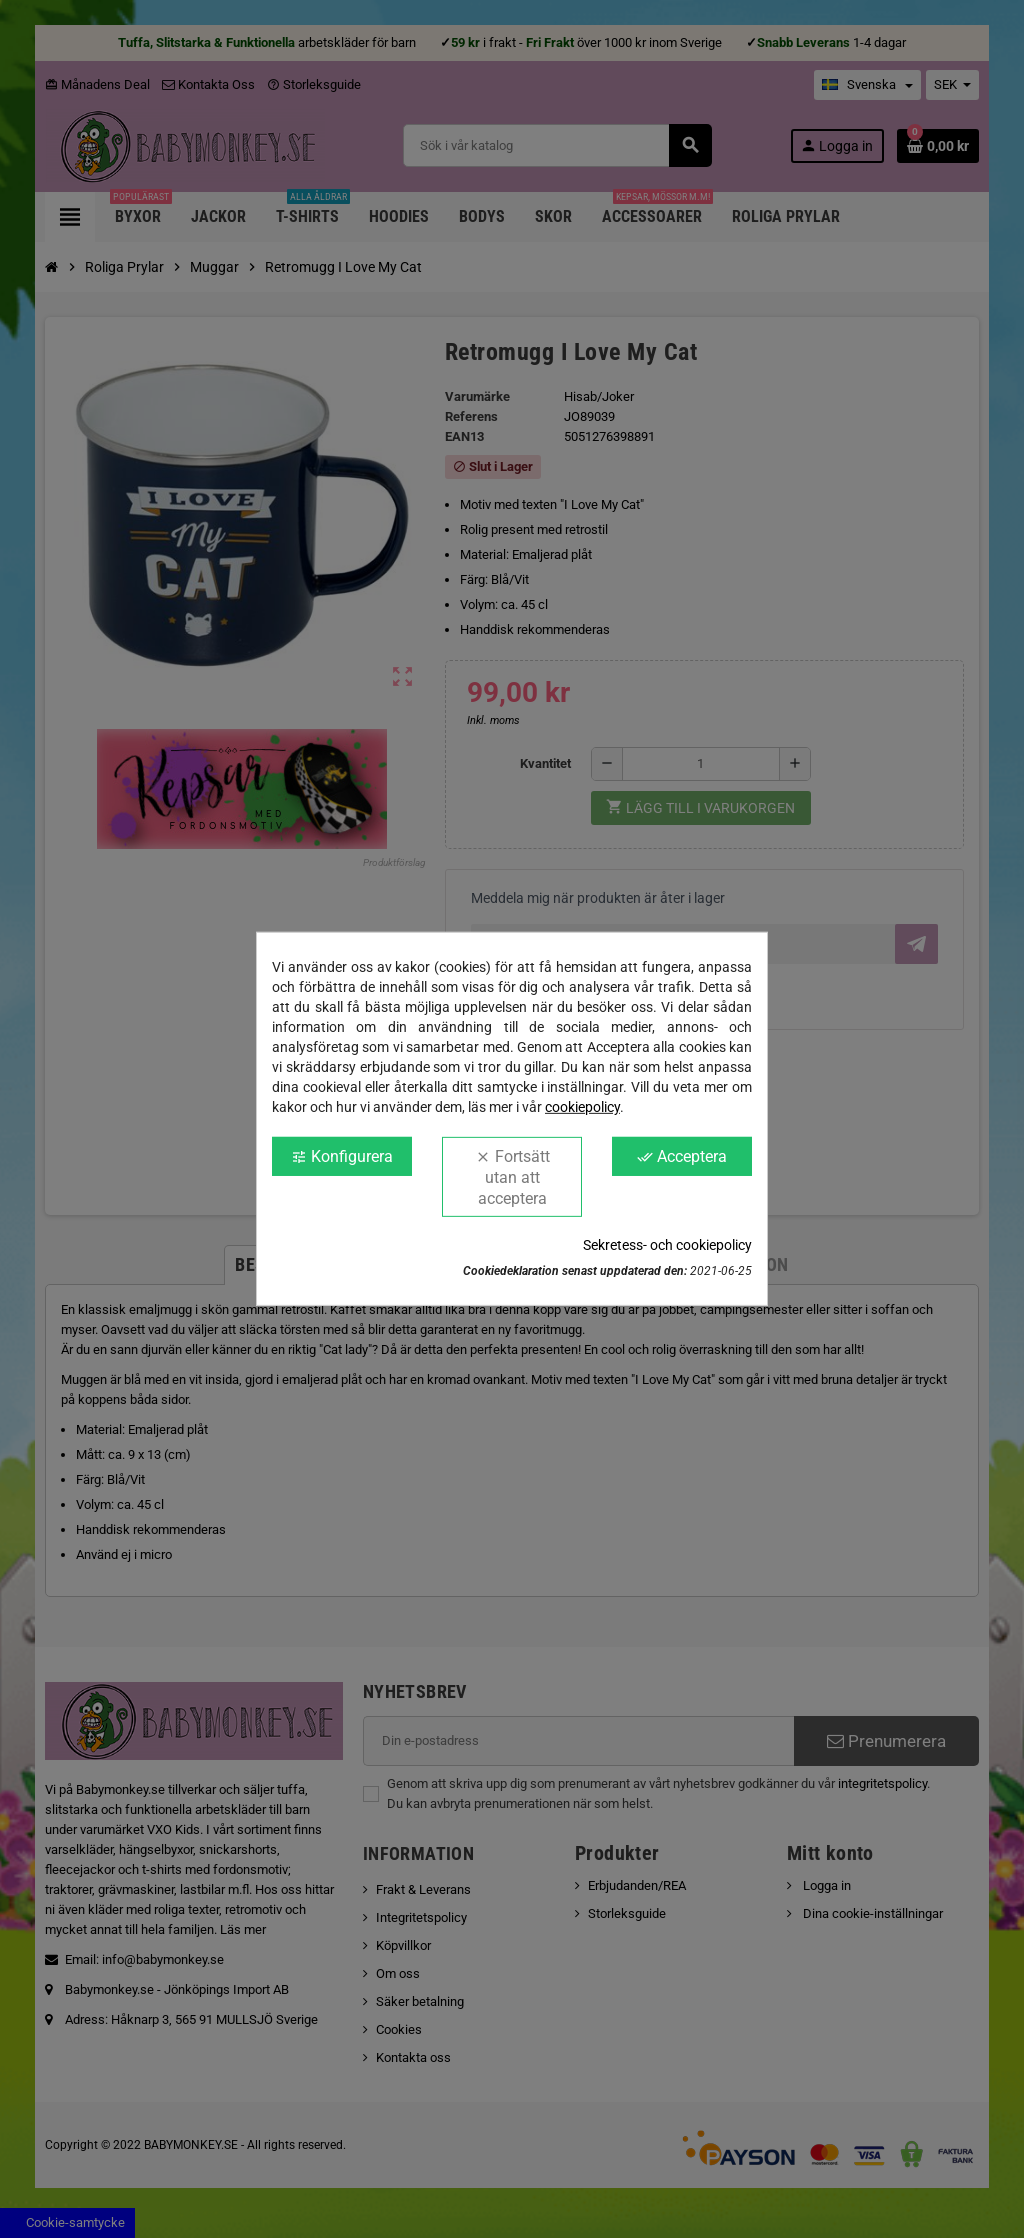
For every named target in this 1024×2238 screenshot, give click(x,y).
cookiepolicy (582, 1107)
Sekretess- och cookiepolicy (667, 1245)
